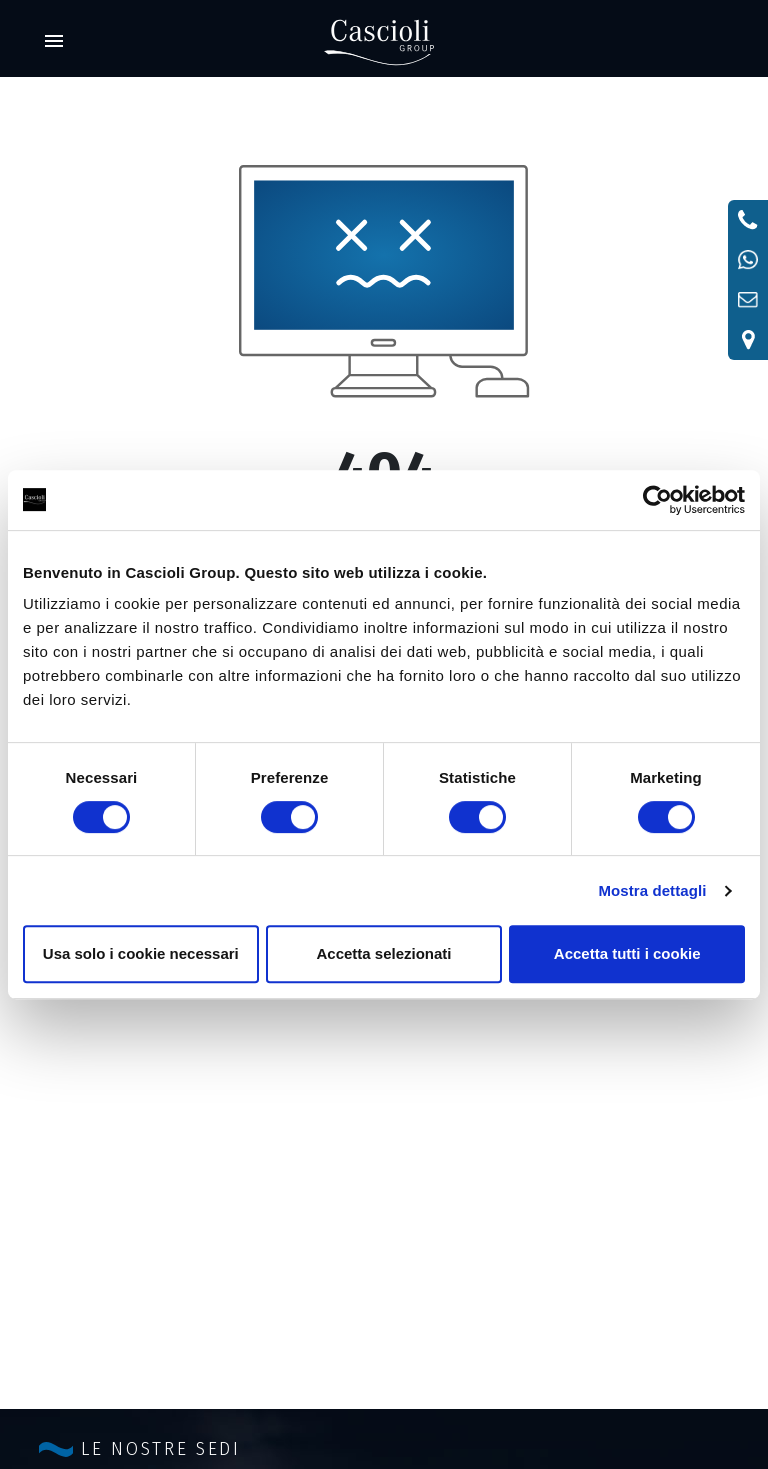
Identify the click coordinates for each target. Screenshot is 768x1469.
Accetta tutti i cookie (627, 953)
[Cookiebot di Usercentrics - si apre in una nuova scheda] (657, 500)
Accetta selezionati (383, 953)
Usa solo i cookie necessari (141, 953)
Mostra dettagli (652, 890)
